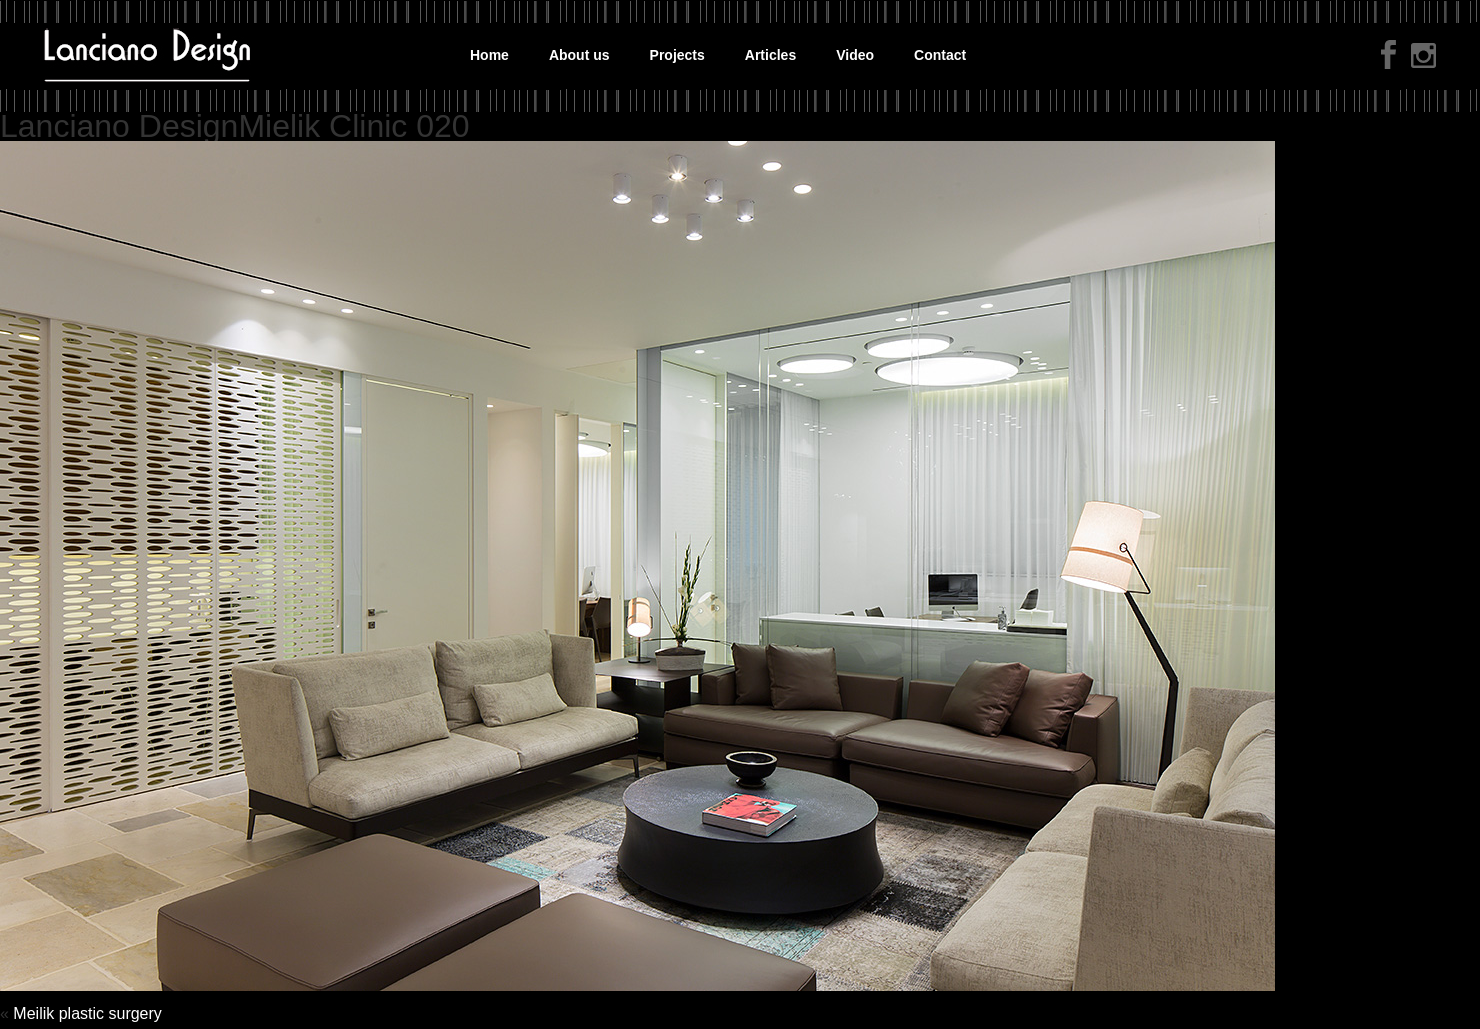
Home (489, 55)
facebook (1388, 54)
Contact (940, 55)
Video (855, 55)
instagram (1423, 57)
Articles (770, 55)
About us (579, 55)
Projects (677, 55)
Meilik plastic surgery (87, 1013)
